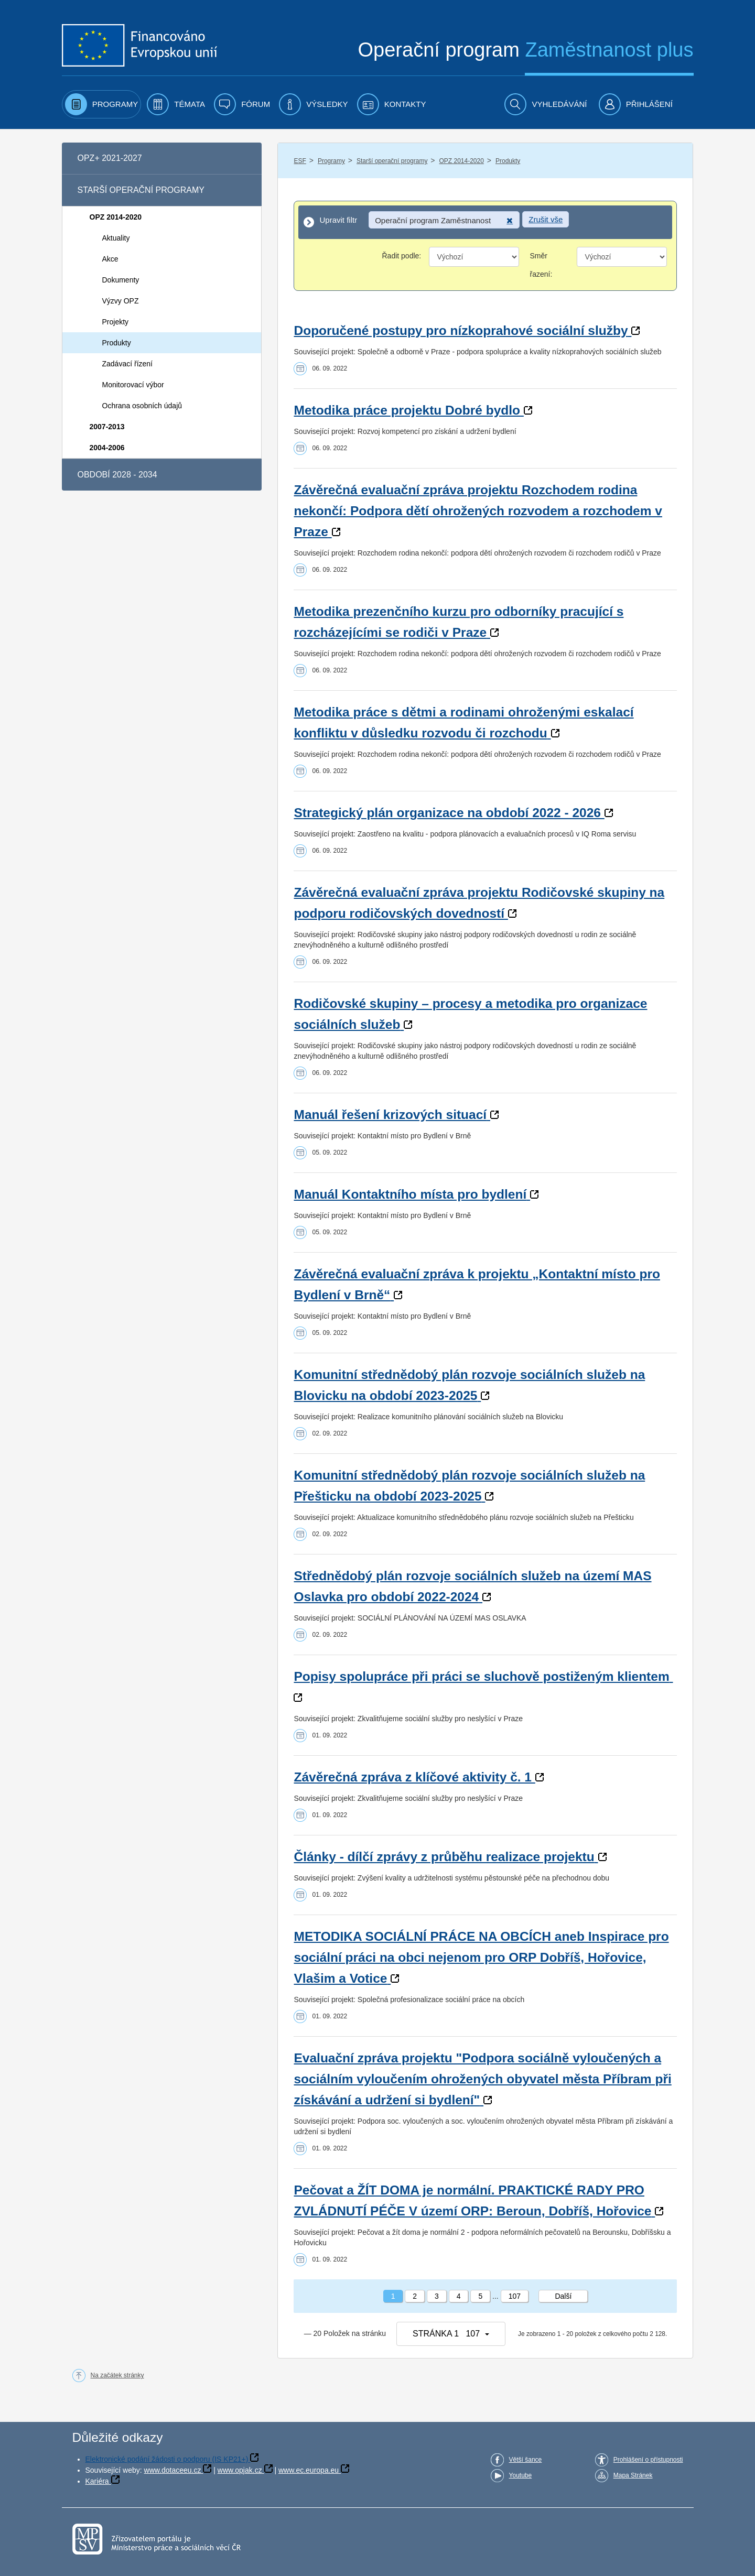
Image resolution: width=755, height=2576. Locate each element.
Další (563, 2296)
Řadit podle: (401, 256)
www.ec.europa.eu (308, 2470)
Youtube (520, 2475)
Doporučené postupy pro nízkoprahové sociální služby (461, 330)
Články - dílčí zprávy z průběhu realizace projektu (444, 1857)
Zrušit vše (545, 219)
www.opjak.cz (240, 2470)
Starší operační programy (392, 161)
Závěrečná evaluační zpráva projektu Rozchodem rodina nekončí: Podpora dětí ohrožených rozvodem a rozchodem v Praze (478, 511)
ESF (300, 161)
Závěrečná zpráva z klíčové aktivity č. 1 (413, 1777)
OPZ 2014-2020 (461, 161)
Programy (331, 161)
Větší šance (525, 2459)
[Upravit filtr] (485, 222)
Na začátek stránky (117, 2375)
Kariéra (97, 2481)
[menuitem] (102, 104)
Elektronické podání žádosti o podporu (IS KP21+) (167, 2459)
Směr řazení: (541, 265)
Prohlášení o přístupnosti (648, 2459)
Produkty (507, 161)
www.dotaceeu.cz (172, 2470)
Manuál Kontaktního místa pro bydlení (410, 1194)
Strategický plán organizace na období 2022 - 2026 (447, 813)
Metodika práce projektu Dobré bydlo (407, 410)
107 (515, 2296)
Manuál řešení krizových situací (390, 1114)
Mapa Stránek (633, 2475)
